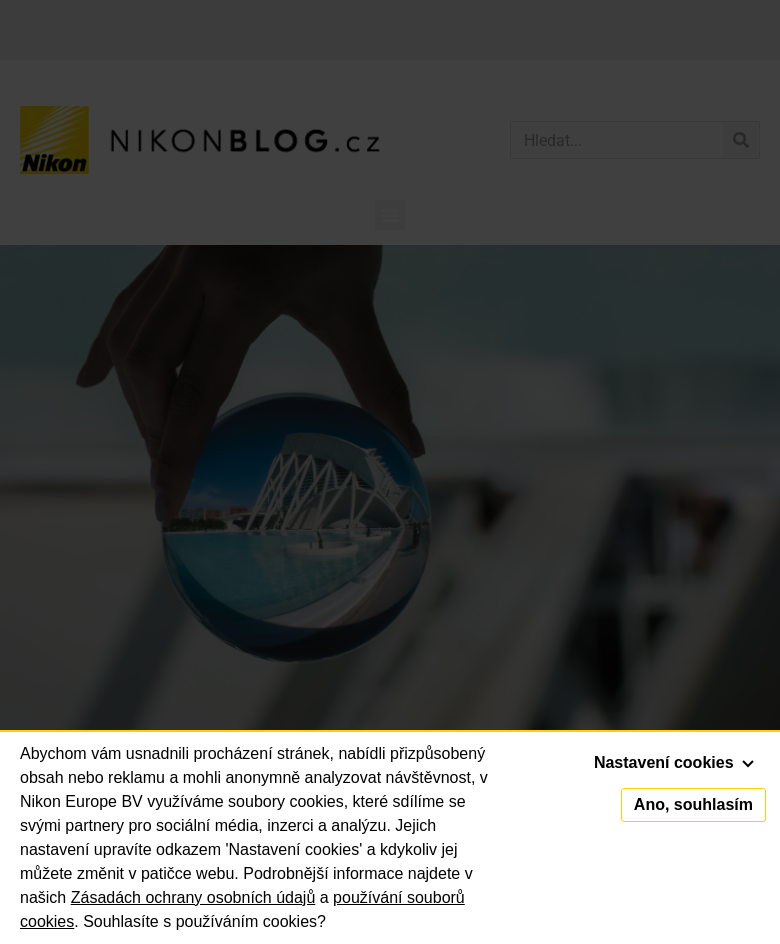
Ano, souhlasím (693, 804)
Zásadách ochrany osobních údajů (193, 897)
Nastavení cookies (674, 762)
